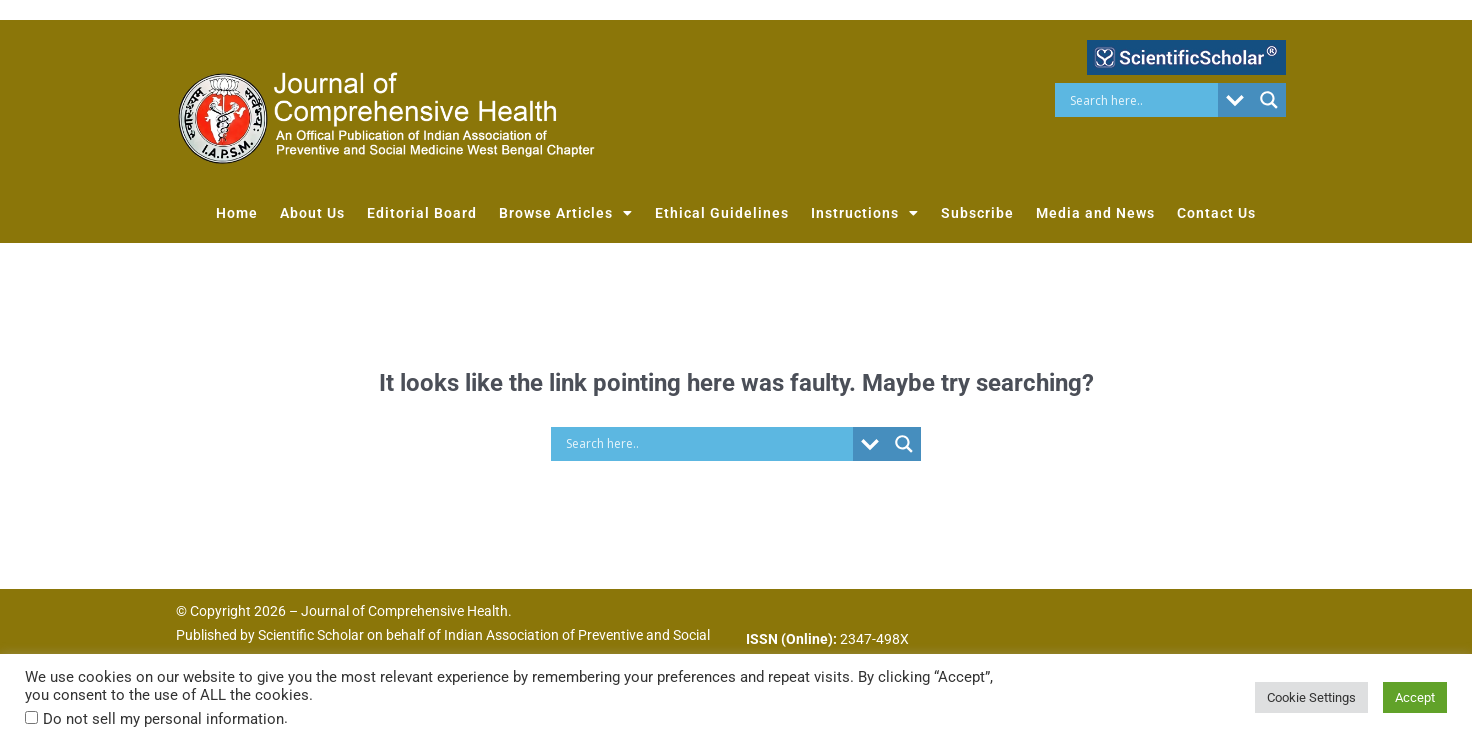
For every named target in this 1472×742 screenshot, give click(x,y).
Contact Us (1216, 213)
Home (237, 213)
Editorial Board (422, 213)
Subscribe (977, 213)
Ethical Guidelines (722, 213)
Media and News (1095, 213)
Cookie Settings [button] (1311, 697)
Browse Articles (566, 213)
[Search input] (1141, 100)
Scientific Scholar (311, 635)
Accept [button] (1415, 697)
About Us (312, 213)
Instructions (865, 213)
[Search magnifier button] (1269, 100)
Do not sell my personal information (163, 719)
